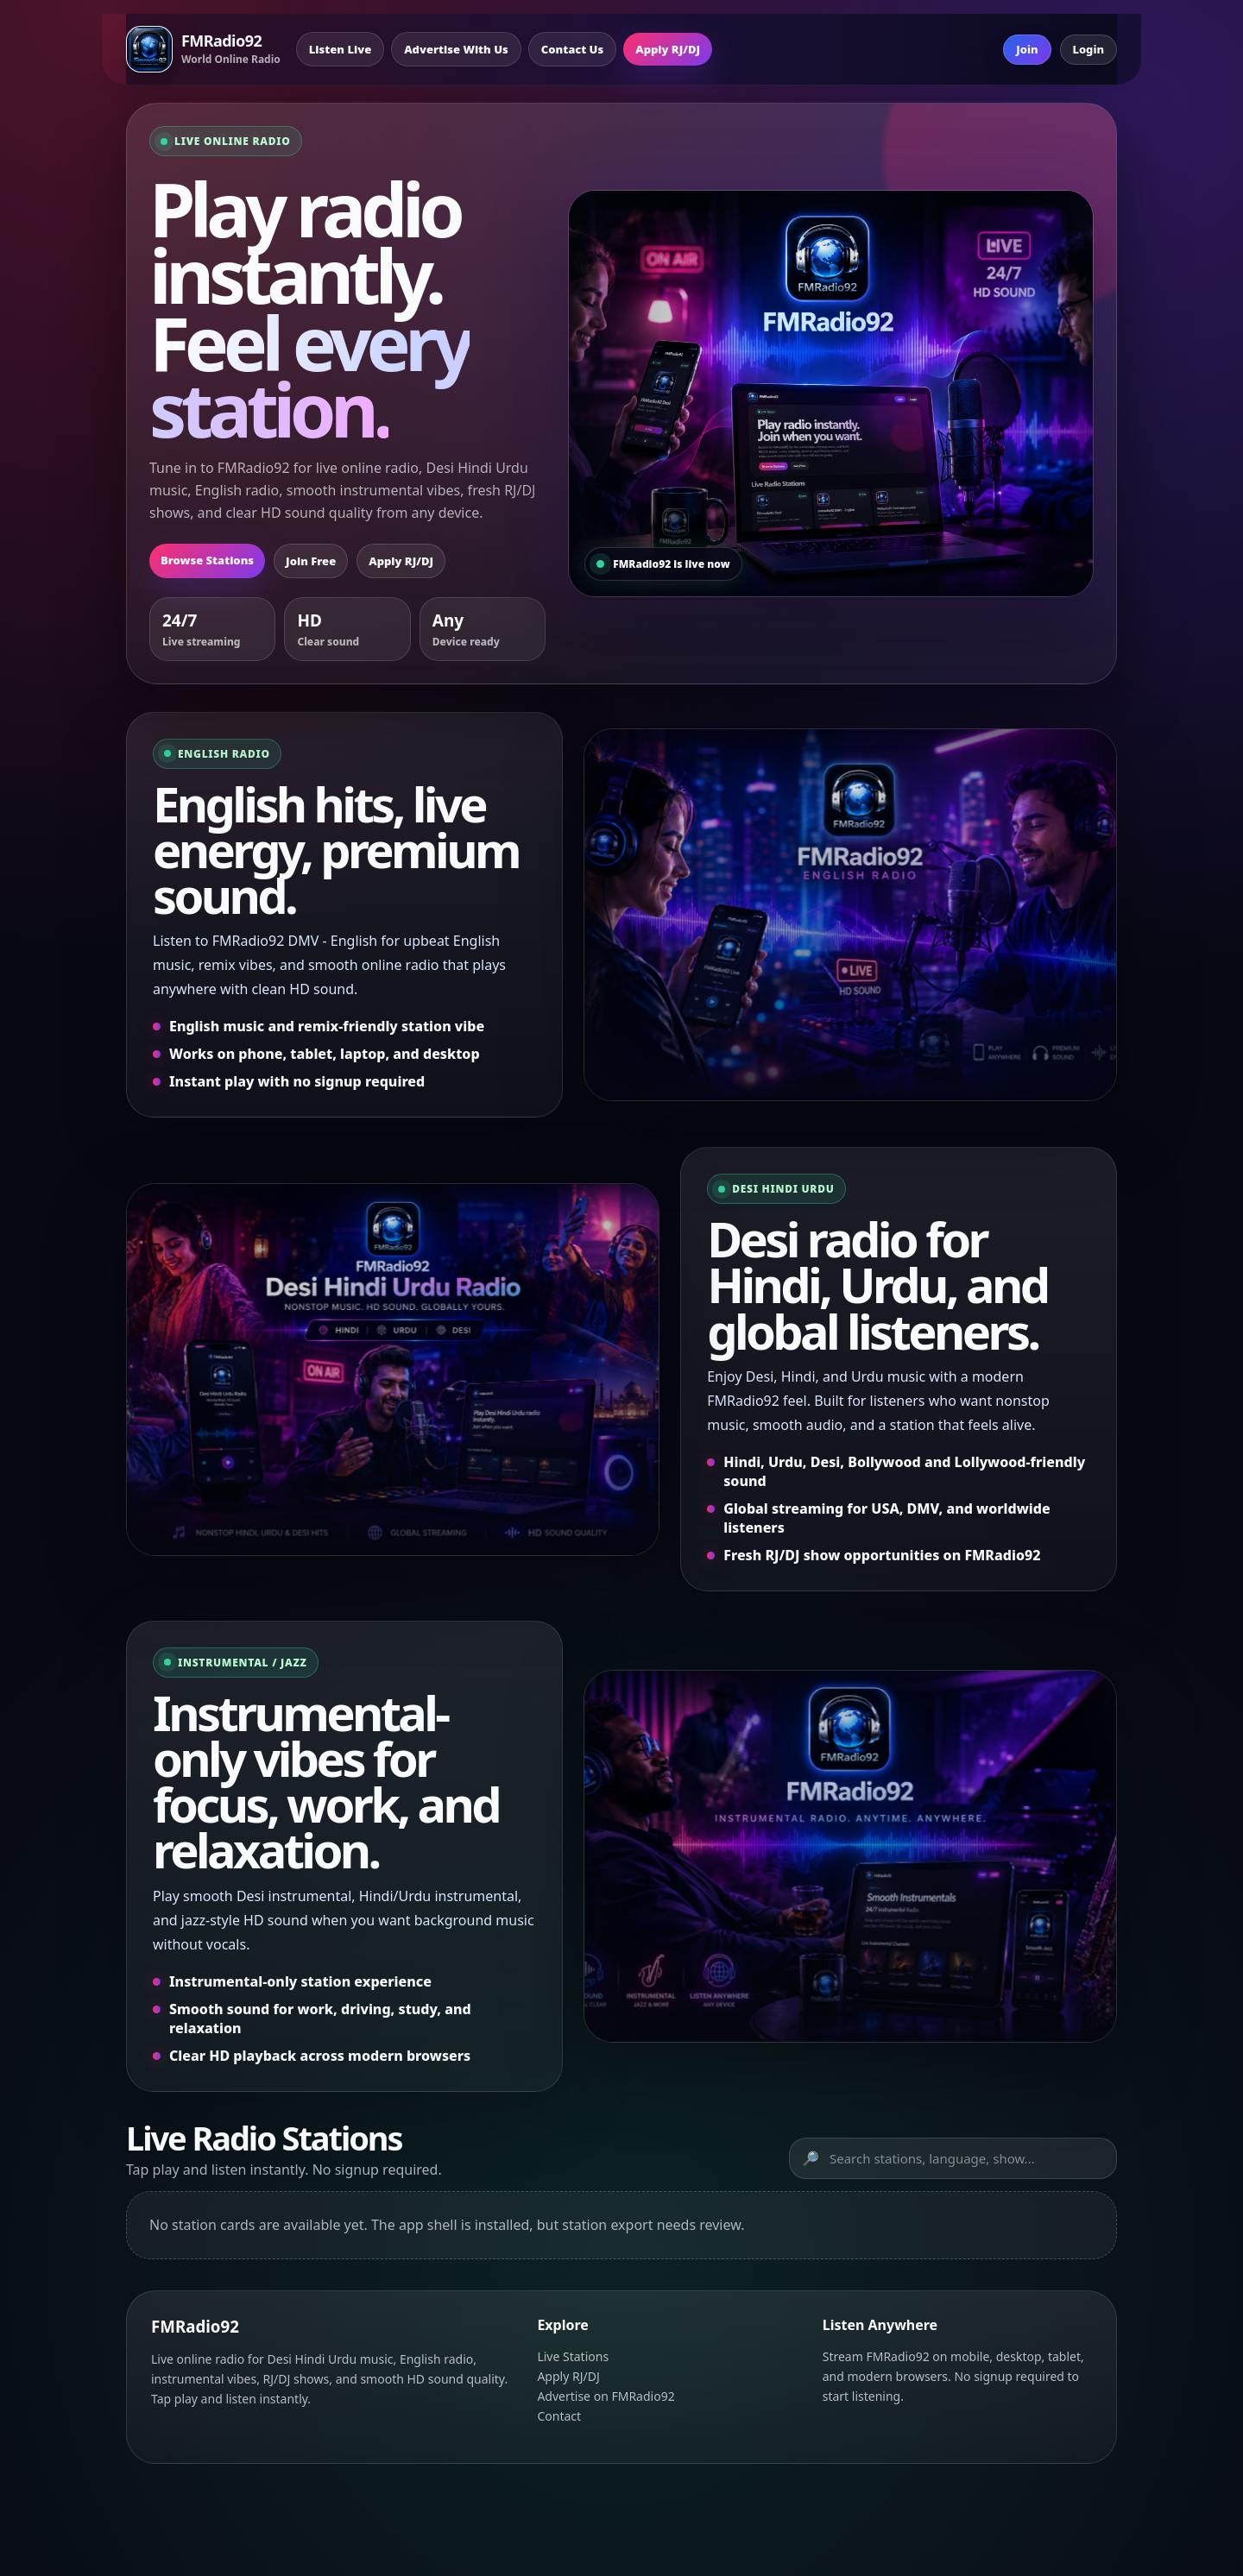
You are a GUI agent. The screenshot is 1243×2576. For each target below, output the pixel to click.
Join (1027, 49)
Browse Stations (207, 560)
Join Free (311, 561)
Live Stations (573, 2356)
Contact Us (572, 49)
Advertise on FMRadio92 (605, 2396)
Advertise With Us (456, 49)
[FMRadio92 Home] (203, 49)
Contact (559, 2416)
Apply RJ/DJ (667, 49)
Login (1089, 49)
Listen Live (340, 49)
